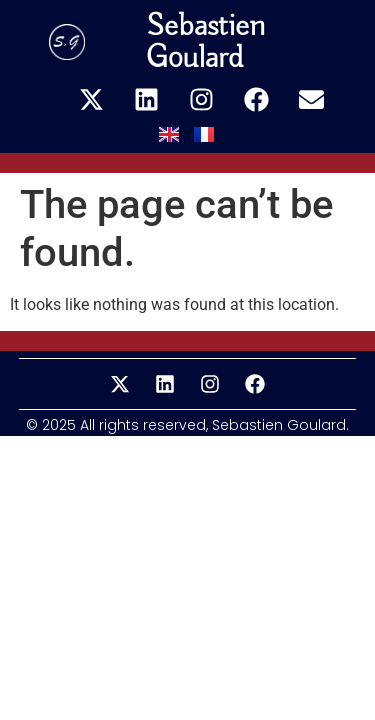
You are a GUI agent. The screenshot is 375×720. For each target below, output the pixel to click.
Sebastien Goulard (205, 42)
